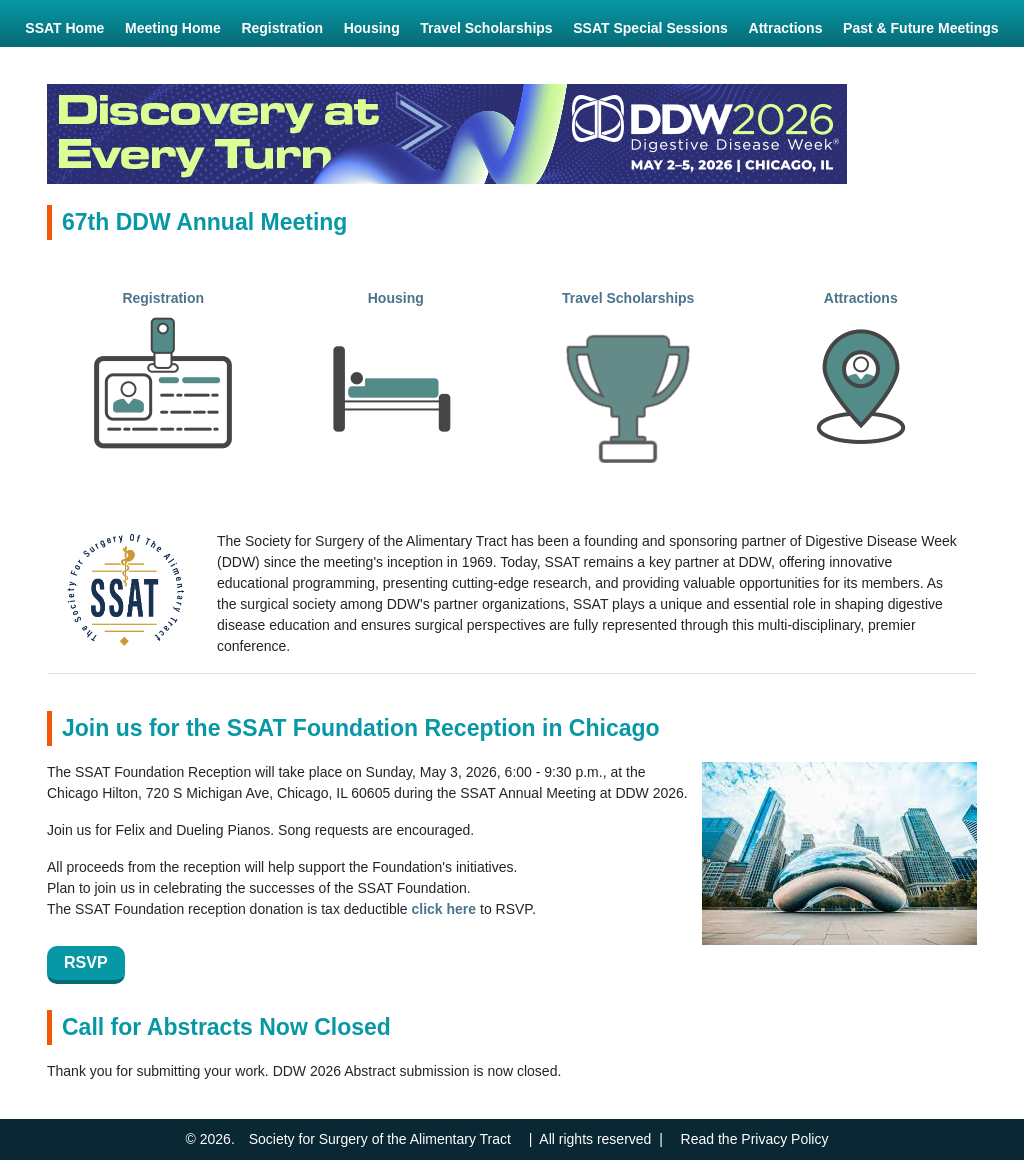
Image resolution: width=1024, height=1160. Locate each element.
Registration (163, 298)
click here (444, 909)
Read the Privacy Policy (755, 1139)
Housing (396, 298)
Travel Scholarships (628, 298)
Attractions (861, 298)
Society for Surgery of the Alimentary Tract (380, 1139)
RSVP (86, 962)
